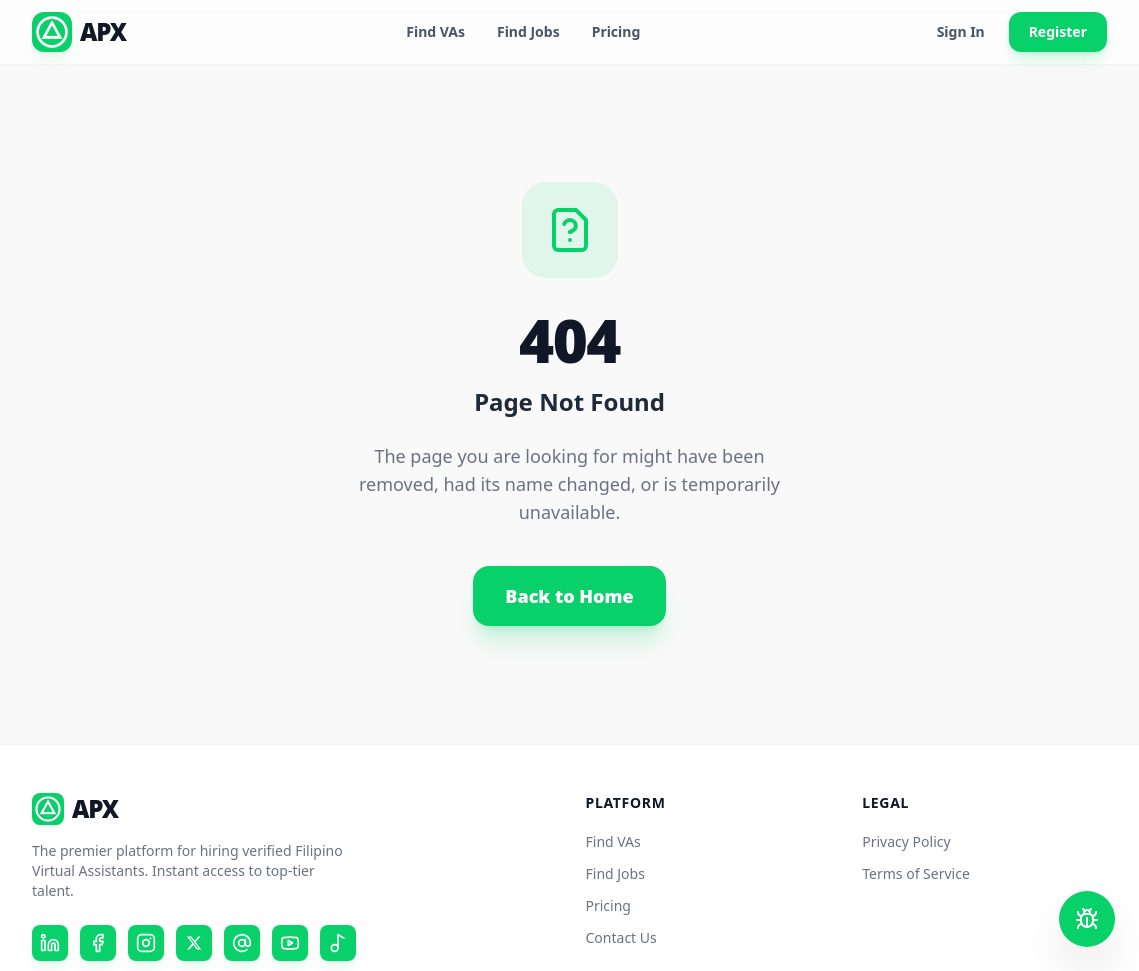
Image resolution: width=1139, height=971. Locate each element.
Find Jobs (528, 31)
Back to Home (569, 596)
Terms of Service (916, 873)
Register (1058, 31)
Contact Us (621, 937)
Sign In (961, 31)
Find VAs (435, 31)
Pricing (616, 31)
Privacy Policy (906, 841)
